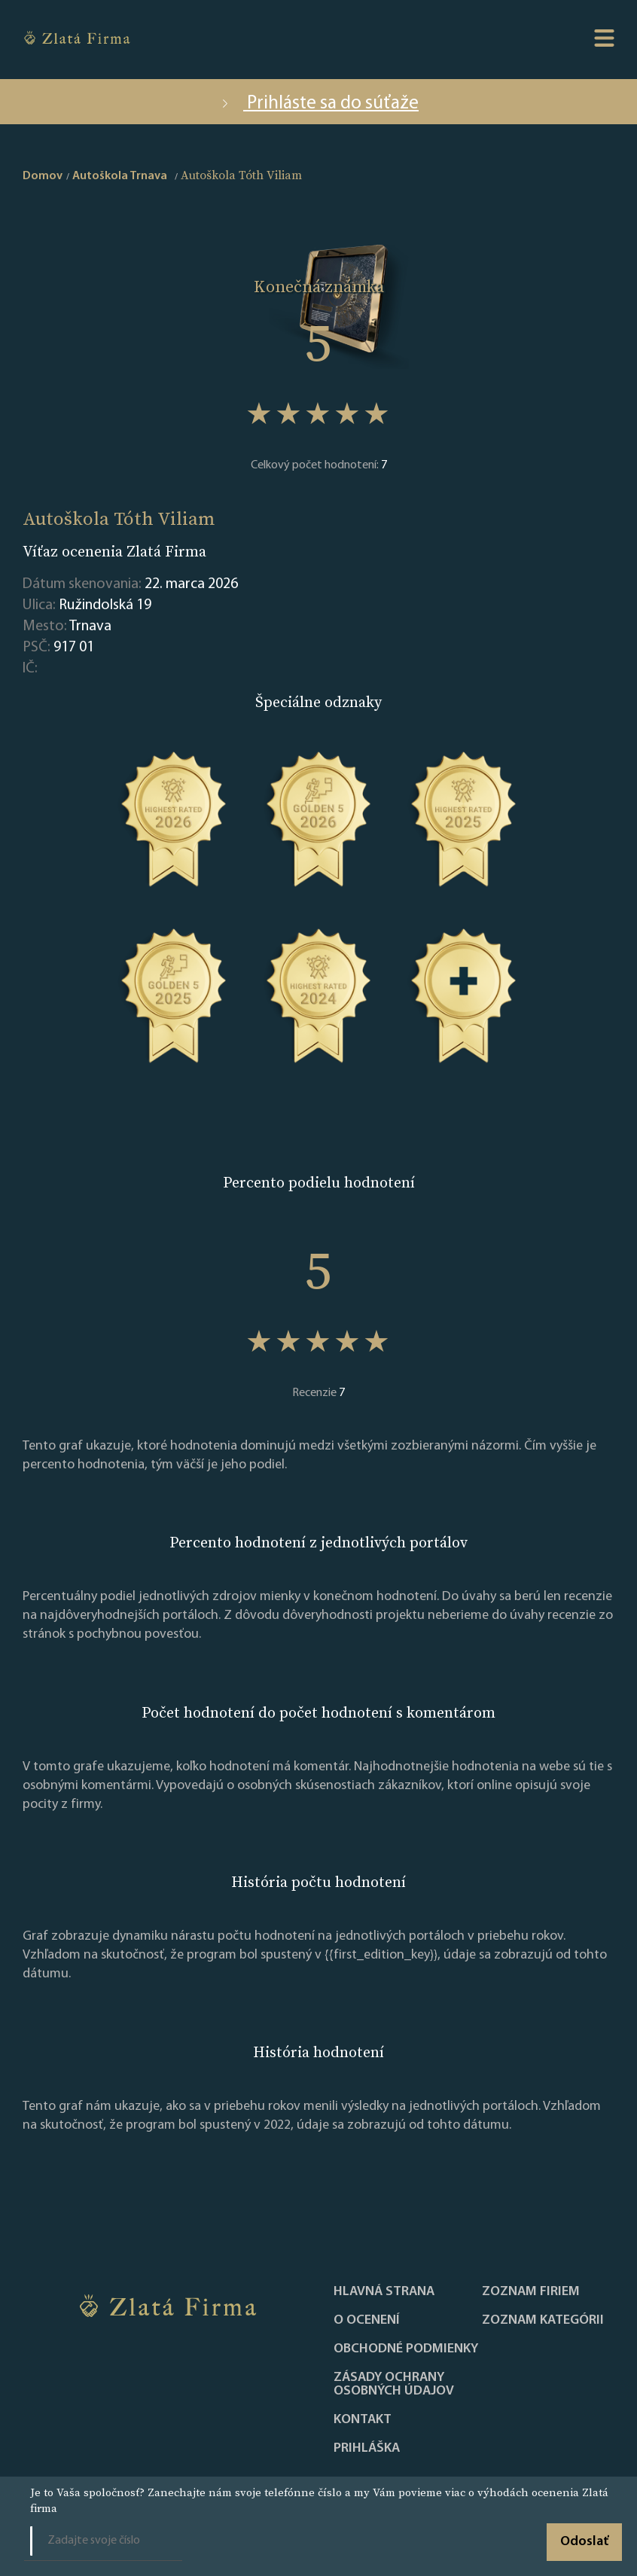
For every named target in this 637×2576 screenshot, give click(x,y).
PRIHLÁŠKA (367, 2449)
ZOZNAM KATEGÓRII (543, 2321)
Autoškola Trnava (119, 176)
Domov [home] (42, 176)
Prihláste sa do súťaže (318, 103)
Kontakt (363, 2420)
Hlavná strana (384, 2292)
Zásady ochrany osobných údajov (394, 2384)
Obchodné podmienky (406, 2349)
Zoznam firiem (531, 2292)
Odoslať (584, 2542)
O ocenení (367, 2321)
